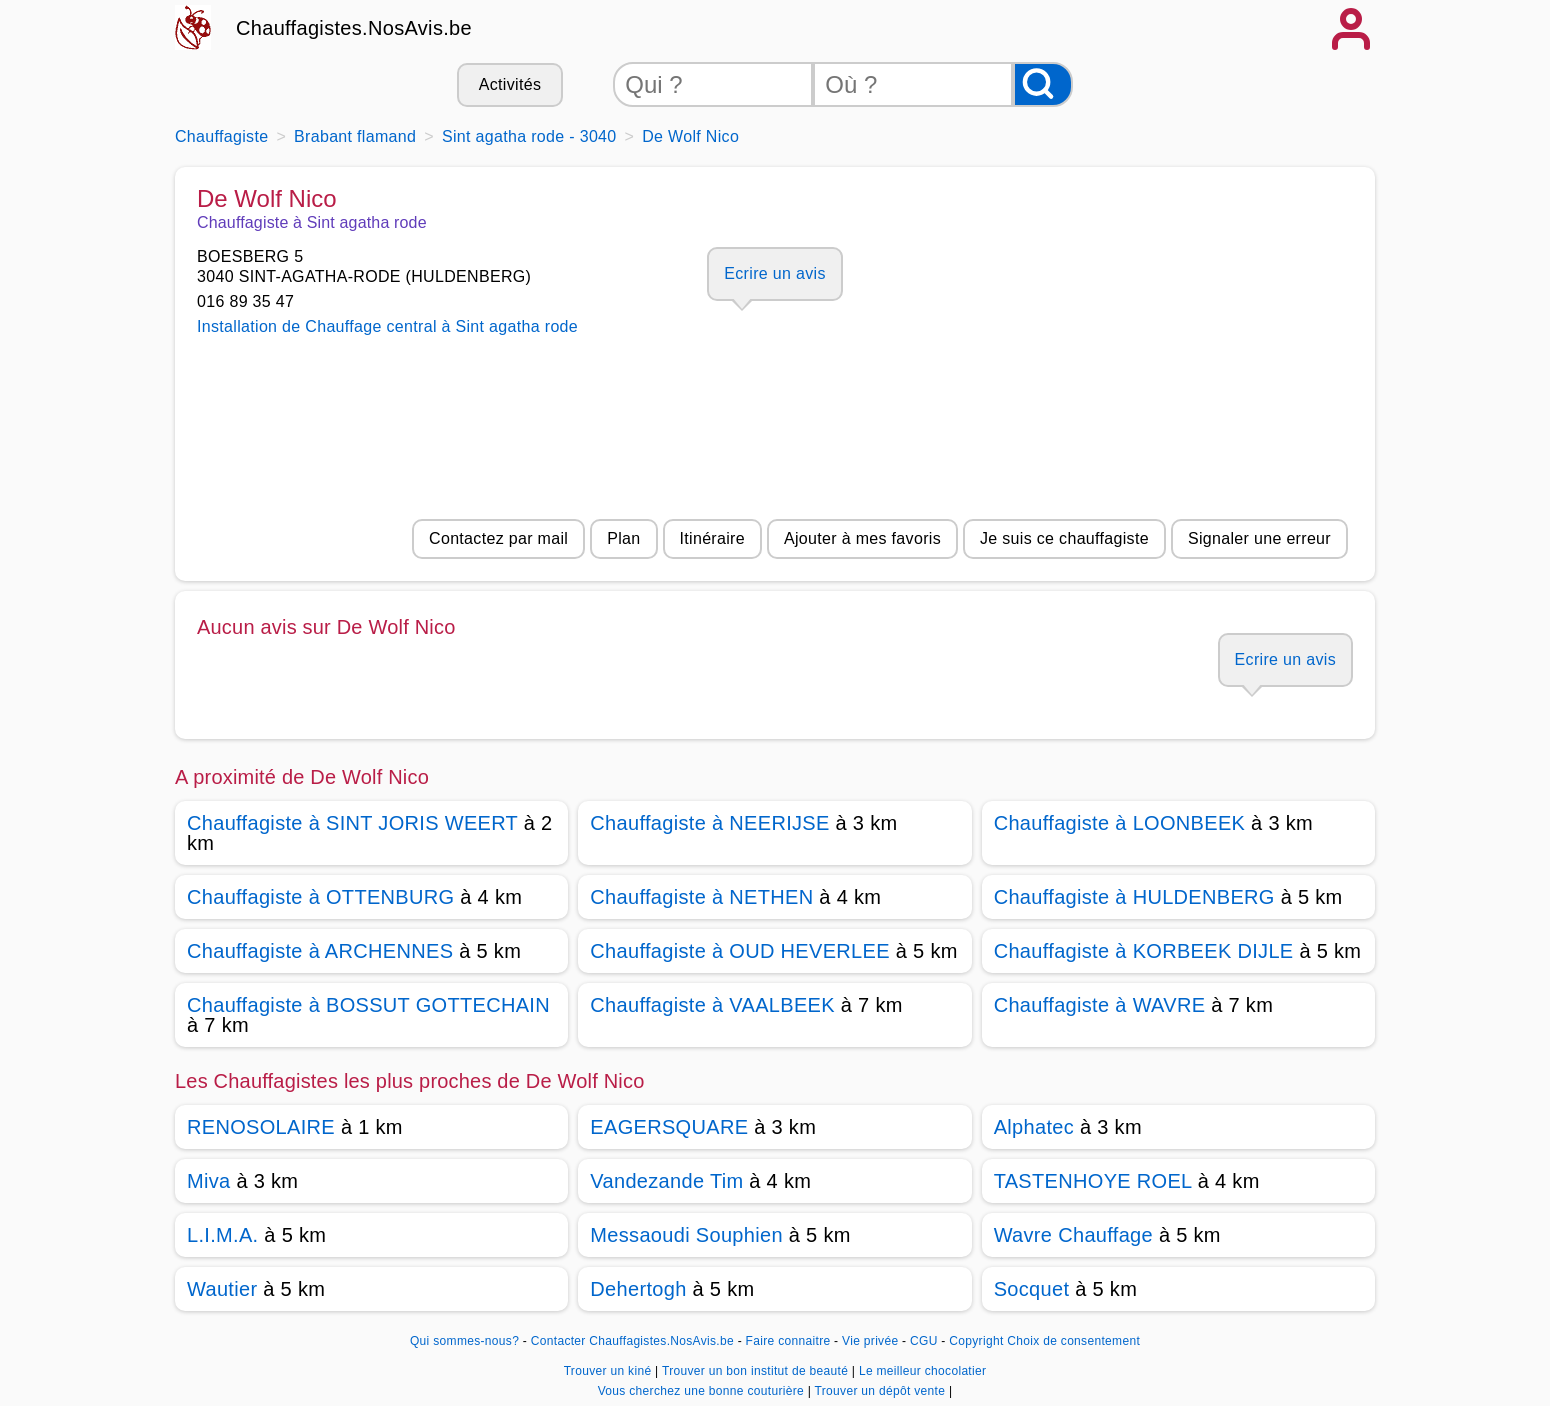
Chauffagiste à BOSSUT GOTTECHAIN (368, 1005)
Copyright (976, 1341)
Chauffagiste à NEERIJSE (709, 823)
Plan (623, 538)
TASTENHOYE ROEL (1093, 1181)
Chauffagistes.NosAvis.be (354, 28)
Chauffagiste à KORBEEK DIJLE (1144, 951)
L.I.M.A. (222, 1235)
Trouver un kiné (609, 1371)
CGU (924, 1341)
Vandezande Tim (666, 1181)
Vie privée (870, 1341)
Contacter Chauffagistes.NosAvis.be (632, 1341)
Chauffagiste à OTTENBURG (320, 897)
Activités (510, 84)
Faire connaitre (788, 1341)
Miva (209, 1181)
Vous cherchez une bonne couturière (703, 1391)
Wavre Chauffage (1073, 1235)
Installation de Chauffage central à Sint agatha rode (387, 326)
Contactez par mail (498, 538)
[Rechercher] (1043, 84)
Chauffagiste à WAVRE (1100, 1005)
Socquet (1032, 1289)
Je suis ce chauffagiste (1064, 538)
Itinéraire (712, 538)
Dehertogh (638, 1289)
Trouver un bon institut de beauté (757, 1371)
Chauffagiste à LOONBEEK (1120, 823)
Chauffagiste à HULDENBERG (1134, 897)
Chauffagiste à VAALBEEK (712, 1005)
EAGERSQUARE (669, 1127)
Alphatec (1034, 1127)
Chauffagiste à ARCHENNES (320, 951)
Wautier (222, 1289)
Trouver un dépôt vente (882, 1391)
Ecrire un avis (774, 273)
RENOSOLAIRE (261, 1127)
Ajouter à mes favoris (862, 538)
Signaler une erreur (1259, 538)
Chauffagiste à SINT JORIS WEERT (352, 823)
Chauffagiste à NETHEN (701, 897)
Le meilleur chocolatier (922, 1371)
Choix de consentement (1073, 1341)
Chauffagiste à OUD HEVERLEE (740, 951)
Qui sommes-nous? (464, 1341)
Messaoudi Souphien (686, 1235)
